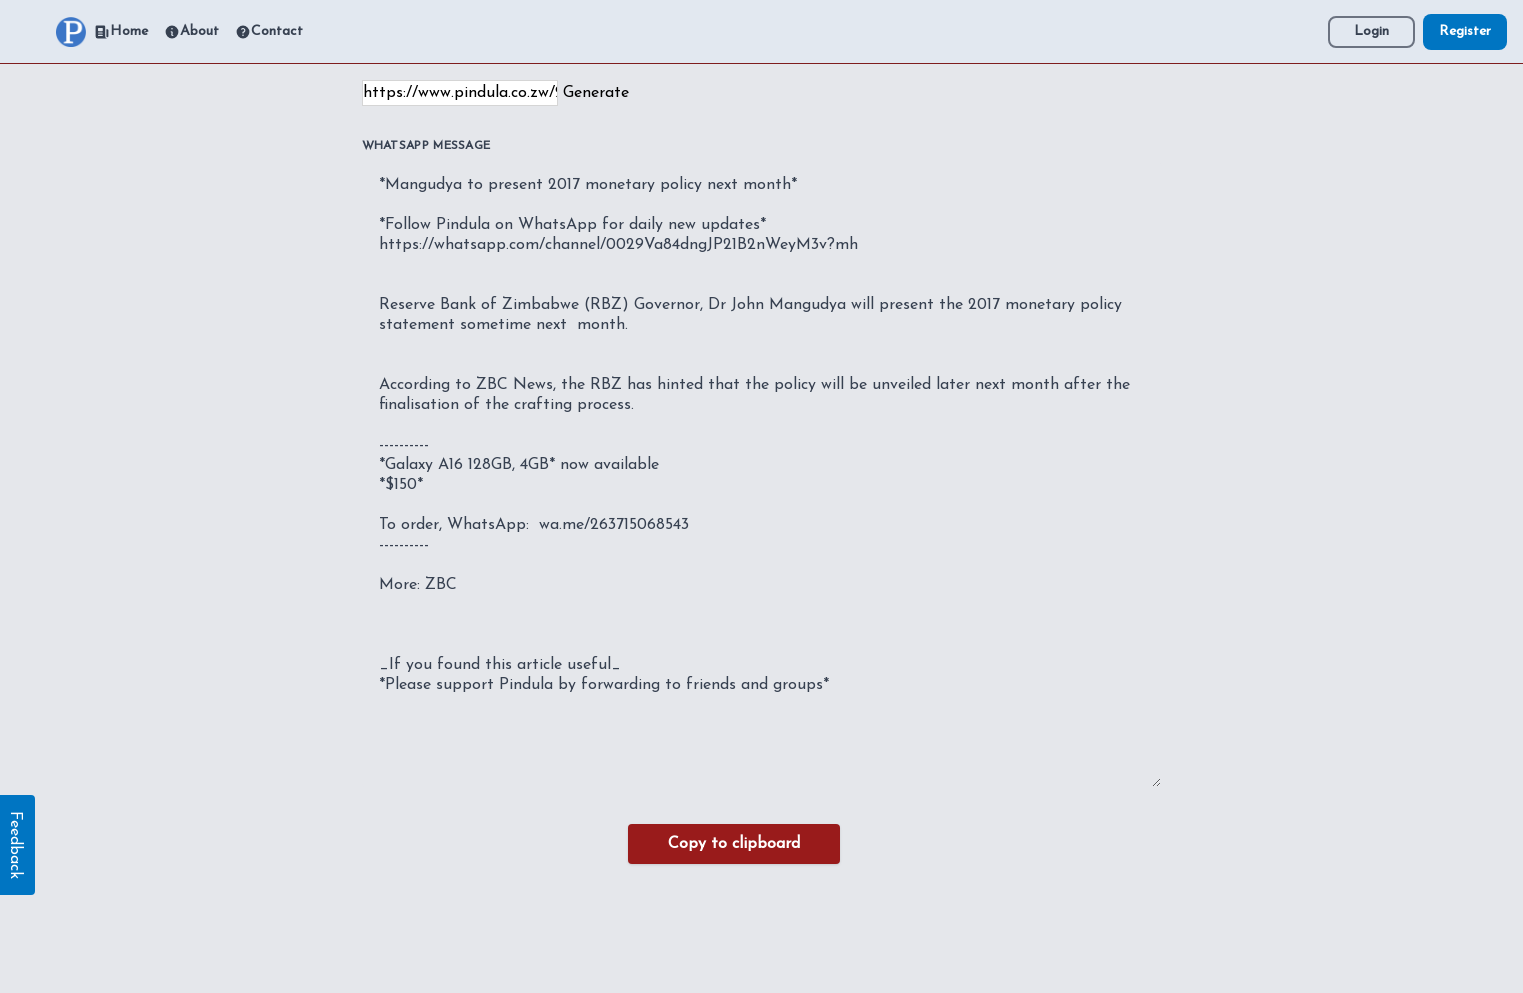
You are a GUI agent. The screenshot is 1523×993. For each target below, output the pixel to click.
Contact (269, 32)
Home (121, 32)
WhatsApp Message (426, 146)
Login (1371, 31)
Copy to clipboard (734, 844)
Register (1465, 31)
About (191, 32)
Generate (596, 93)
